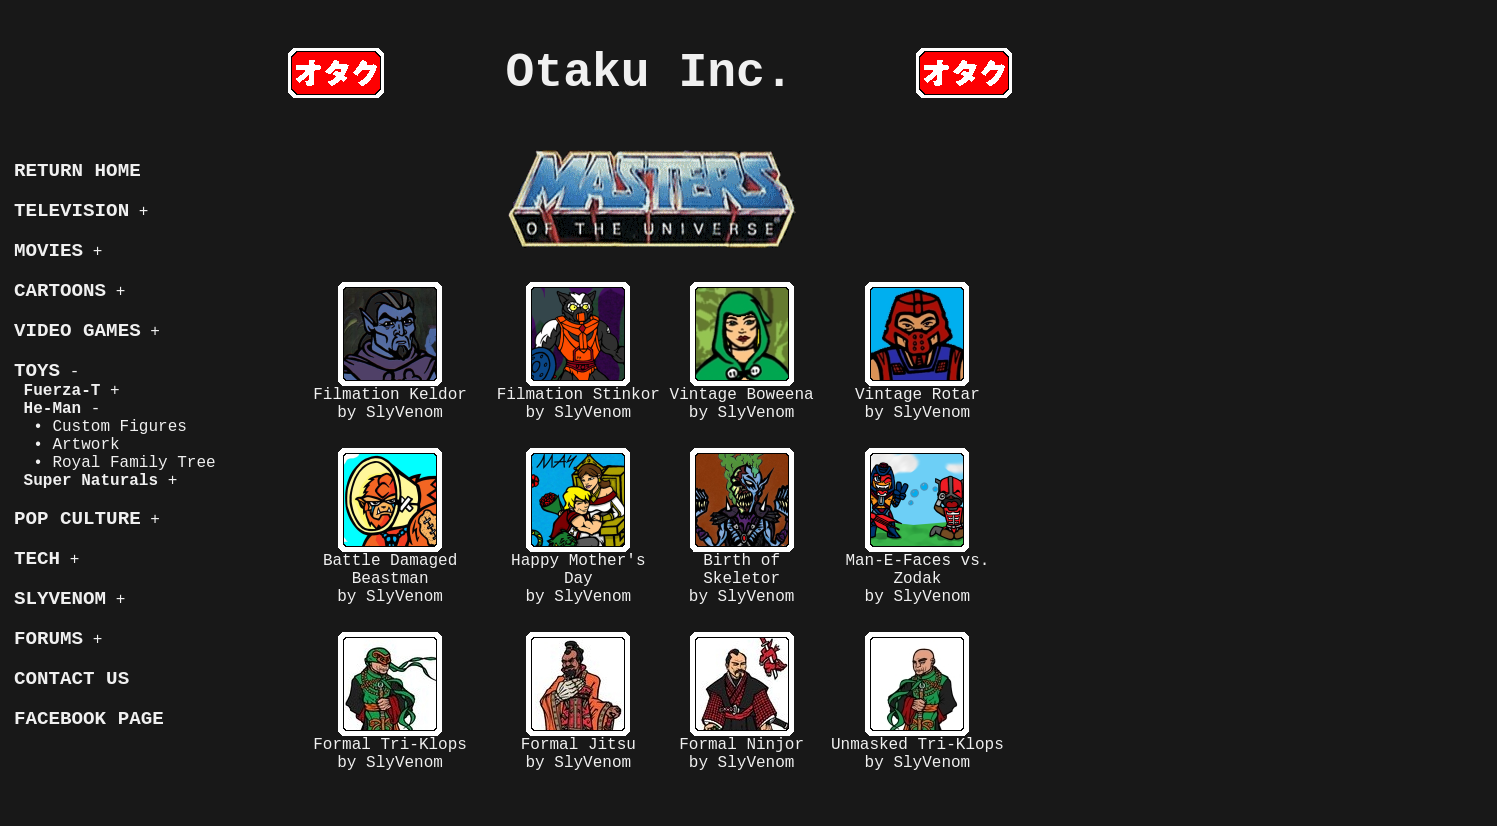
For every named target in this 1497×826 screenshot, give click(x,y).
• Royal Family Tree (115, 463)
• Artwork (67, 445)
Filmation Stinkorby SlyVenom (578, 352)
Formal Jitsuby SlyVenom (578, 702)
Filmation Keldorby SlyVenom (390, 352)
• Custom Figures (100, 427)
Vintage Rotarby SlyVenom (917, 352)
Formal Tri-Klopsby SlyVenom (390, 702)
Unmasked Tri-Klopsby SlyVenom (917, 702)
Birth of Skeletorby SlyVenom (742, 527)
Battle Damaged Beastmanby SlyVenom (390, 527)
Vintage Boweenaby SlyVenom (742, 352)
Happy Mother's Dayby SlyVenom (578, 527)
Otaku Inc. (650, 73)
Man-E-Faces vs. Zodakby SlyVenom (917, 527)
